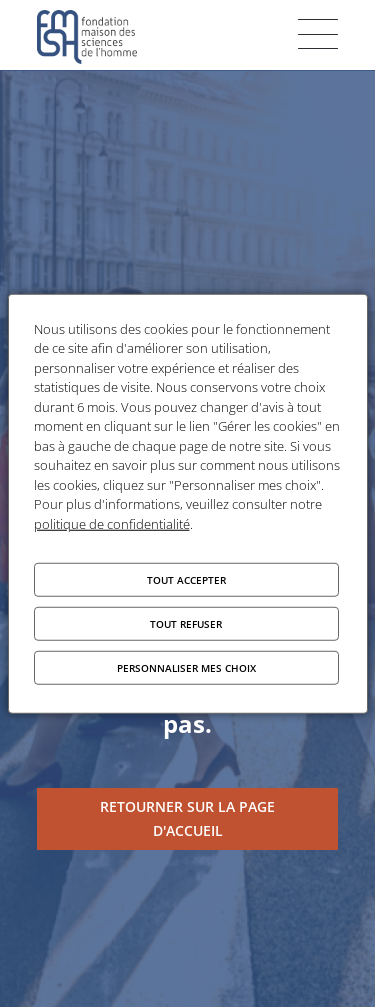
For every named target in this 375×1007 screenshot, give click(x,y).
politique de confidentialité (112, 523)
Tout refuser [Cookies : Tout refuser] (186, 624)
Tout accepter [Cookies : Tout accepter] (186, 580)
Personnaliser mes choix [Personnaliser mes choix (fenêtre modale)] (186, 668)
